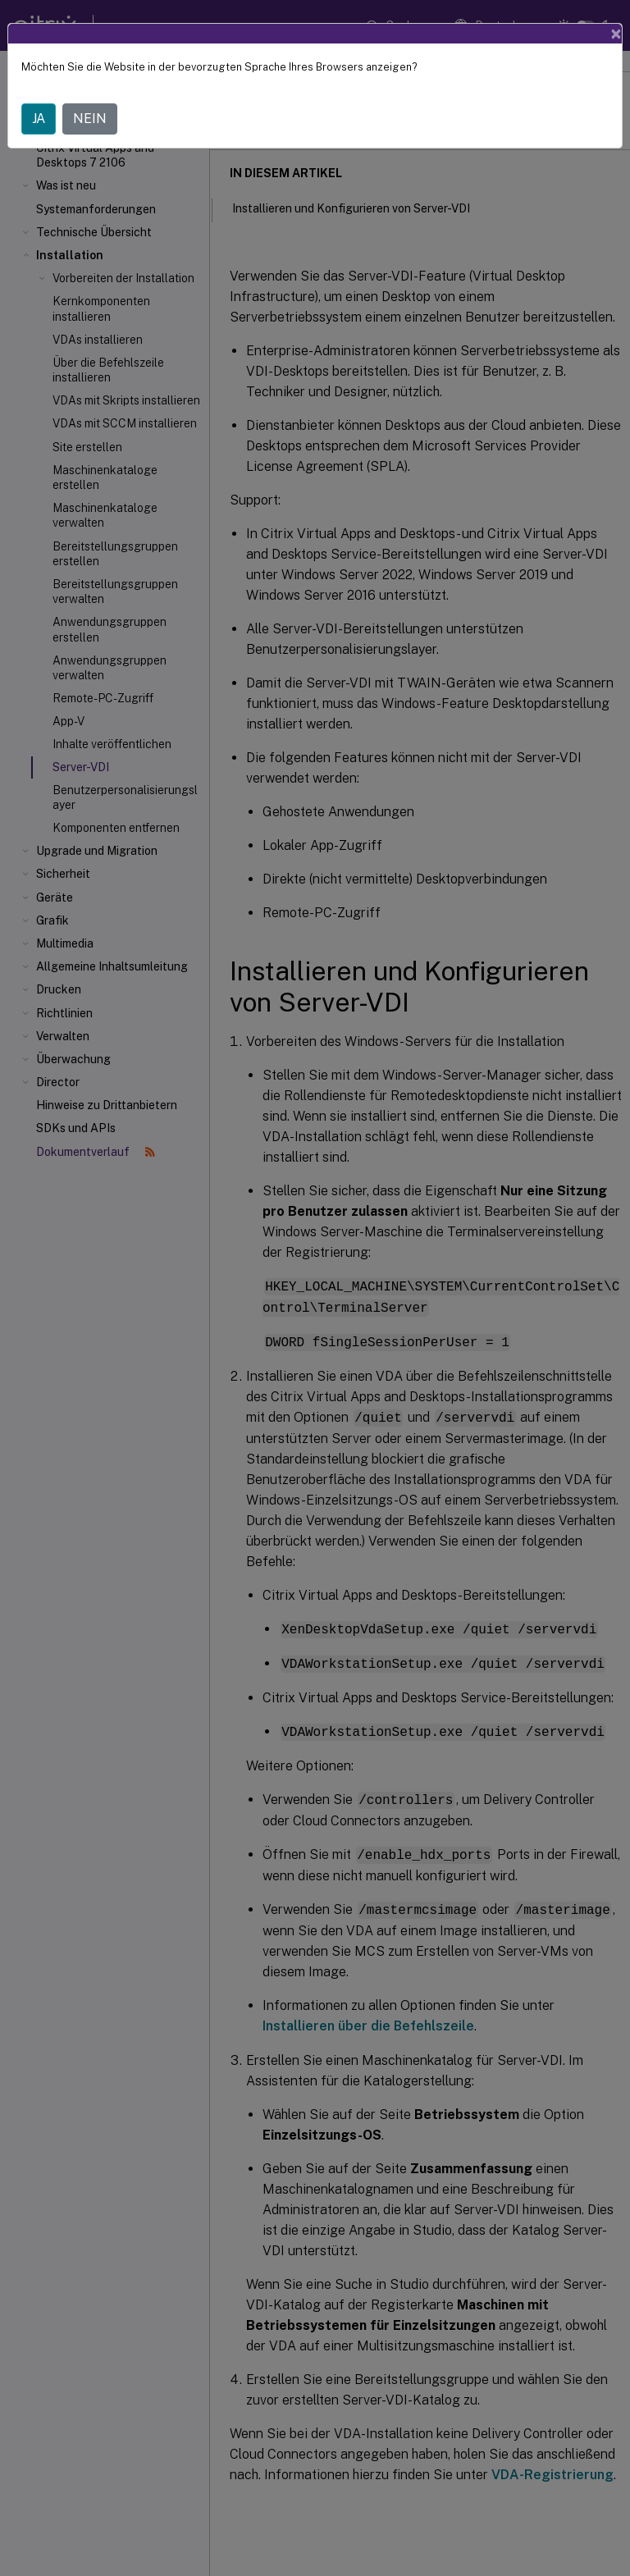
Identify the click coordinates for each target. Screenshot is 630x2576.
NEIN (90, 118)
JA (38, 118)
